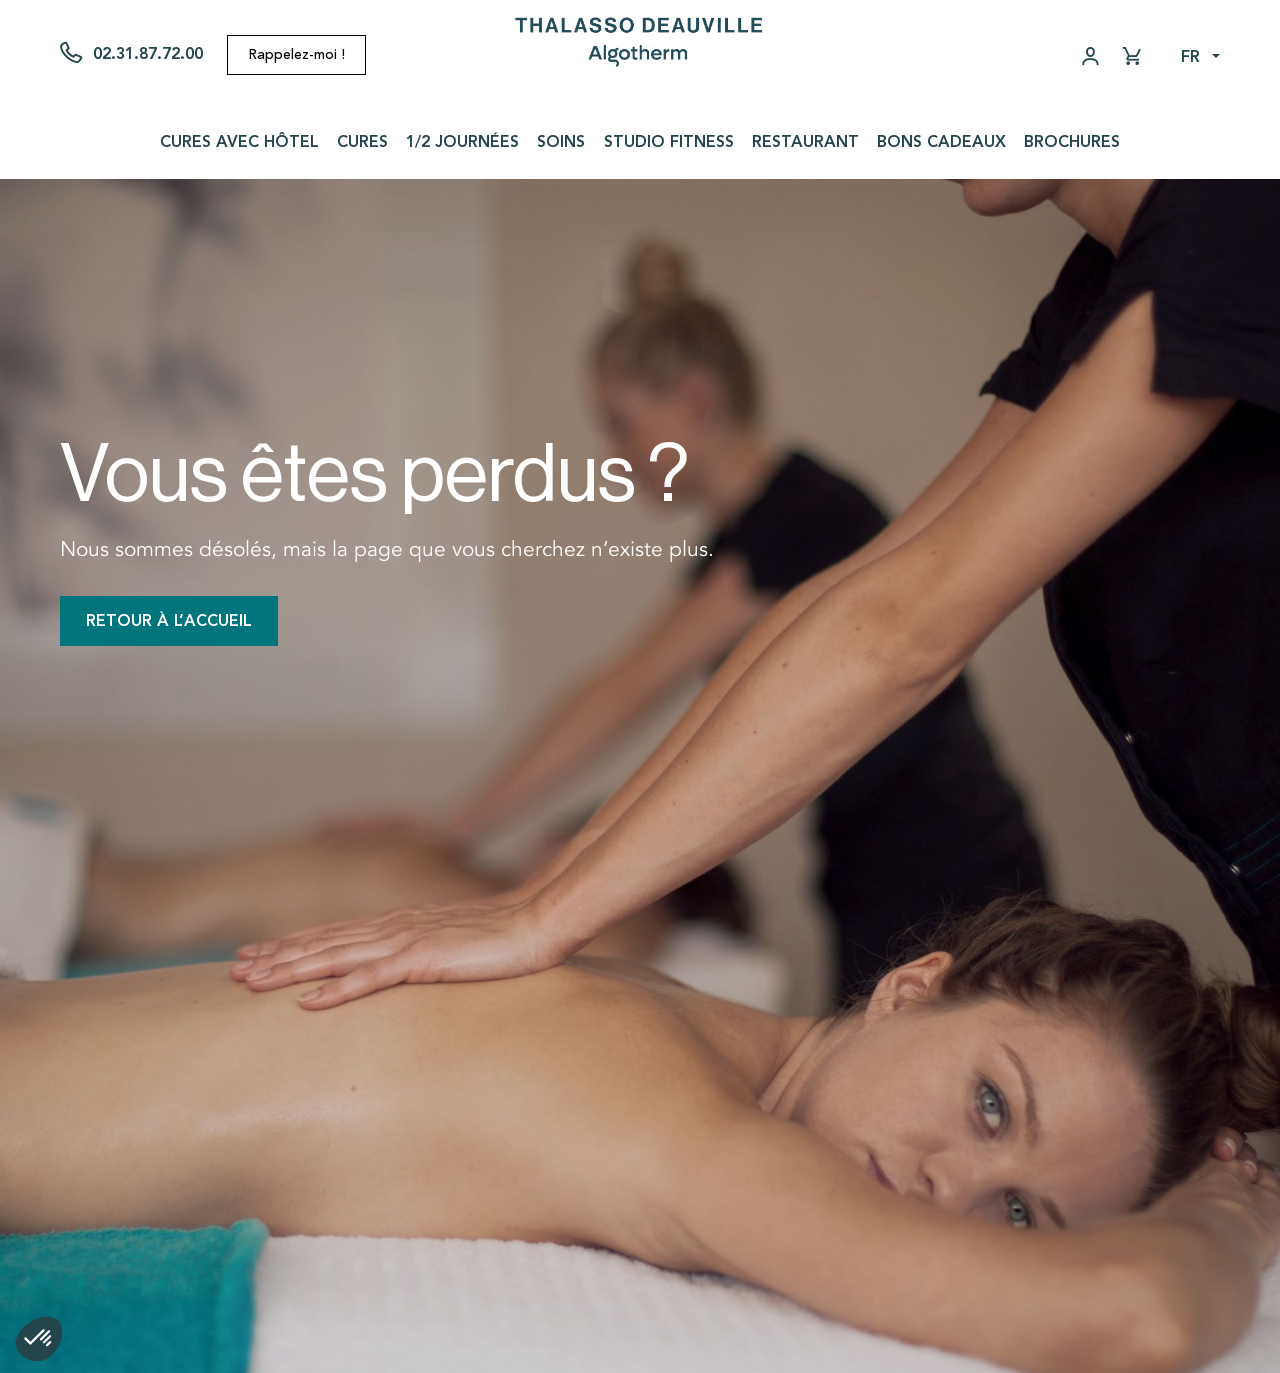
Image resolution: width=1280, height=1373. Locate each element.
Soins (561, 141)
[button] (39, 1339)
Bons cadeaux (941, 141)
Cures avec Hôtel (239, 141)
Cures (362, 141)
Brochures (1072, 141)
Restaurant (805, 141)
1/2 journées (462, 141)
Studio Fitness (669, 141)
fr (1190, 56)
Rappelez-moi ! (296, 54)
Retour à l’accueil (169, 620)
